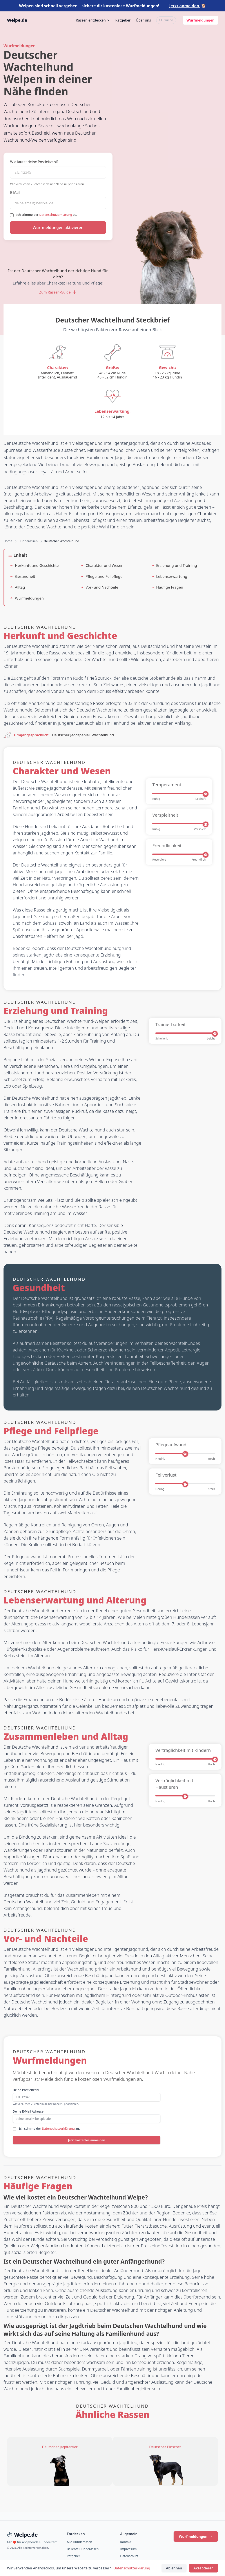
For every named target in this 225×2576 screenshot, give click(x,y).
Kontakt (125, 2551)
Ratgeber (123, 20)
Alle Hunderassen (79, 2551)
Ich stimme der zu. (46, 215)
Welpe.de (17, 20)
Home (8, 541)
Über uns (143, 20)
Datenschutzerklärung (55, 215)
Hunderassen (28, 541)
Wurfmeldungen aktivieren (58, 227)
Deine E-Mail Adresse (28, 2111)
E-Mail (15, 192)
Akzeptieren (204, 2568)
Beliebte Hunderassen (83, 2558)
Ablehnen (174, 2568)
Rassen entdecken (93, 20)
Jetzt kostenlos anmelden (86, 2140)
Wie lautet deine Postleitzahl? (34, 161)
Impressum (128, 2558)
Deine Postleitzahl (26, 2090)
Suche (166, 20)
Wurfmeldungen (200, 20)
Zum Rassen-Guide (58, 292)
